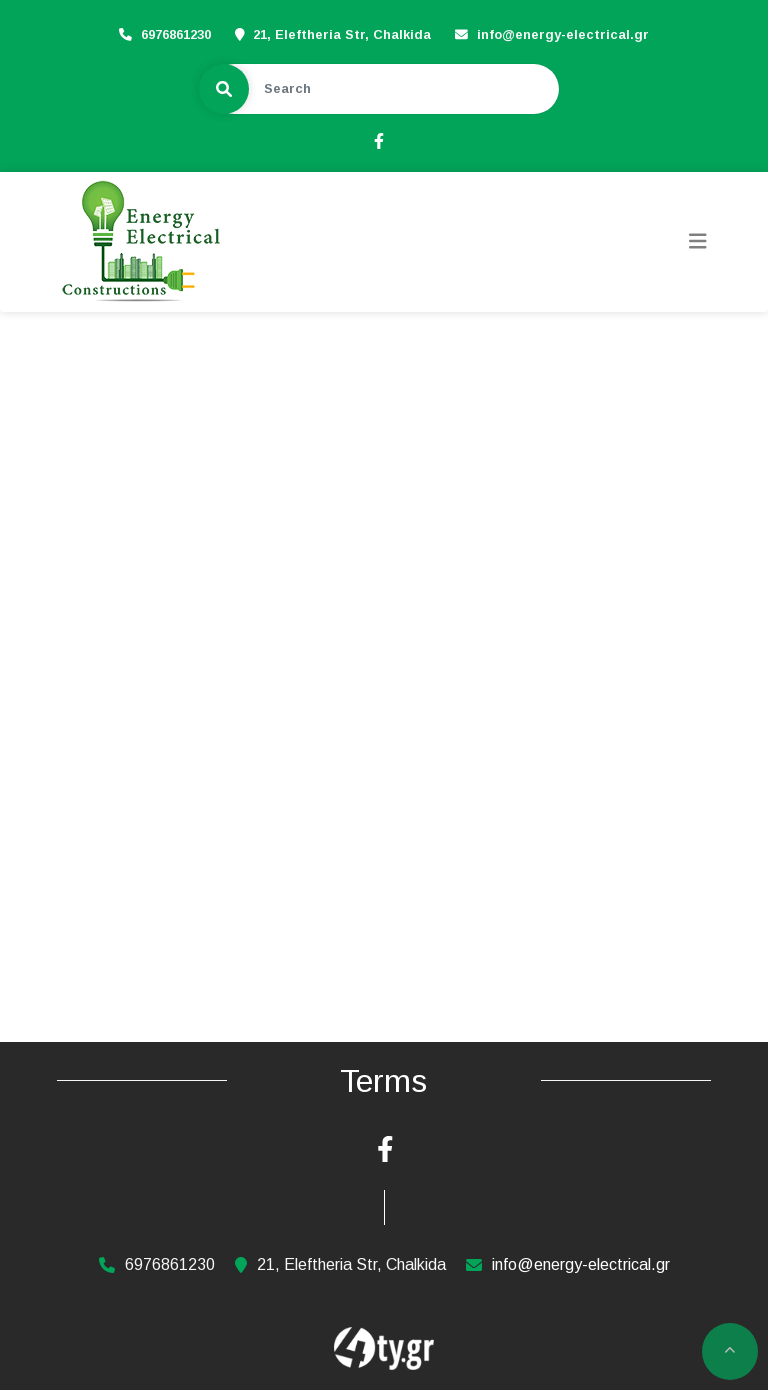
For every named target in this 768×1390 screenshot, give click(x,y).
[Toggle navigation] (698, 241)
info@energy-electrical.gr (563, 34)
